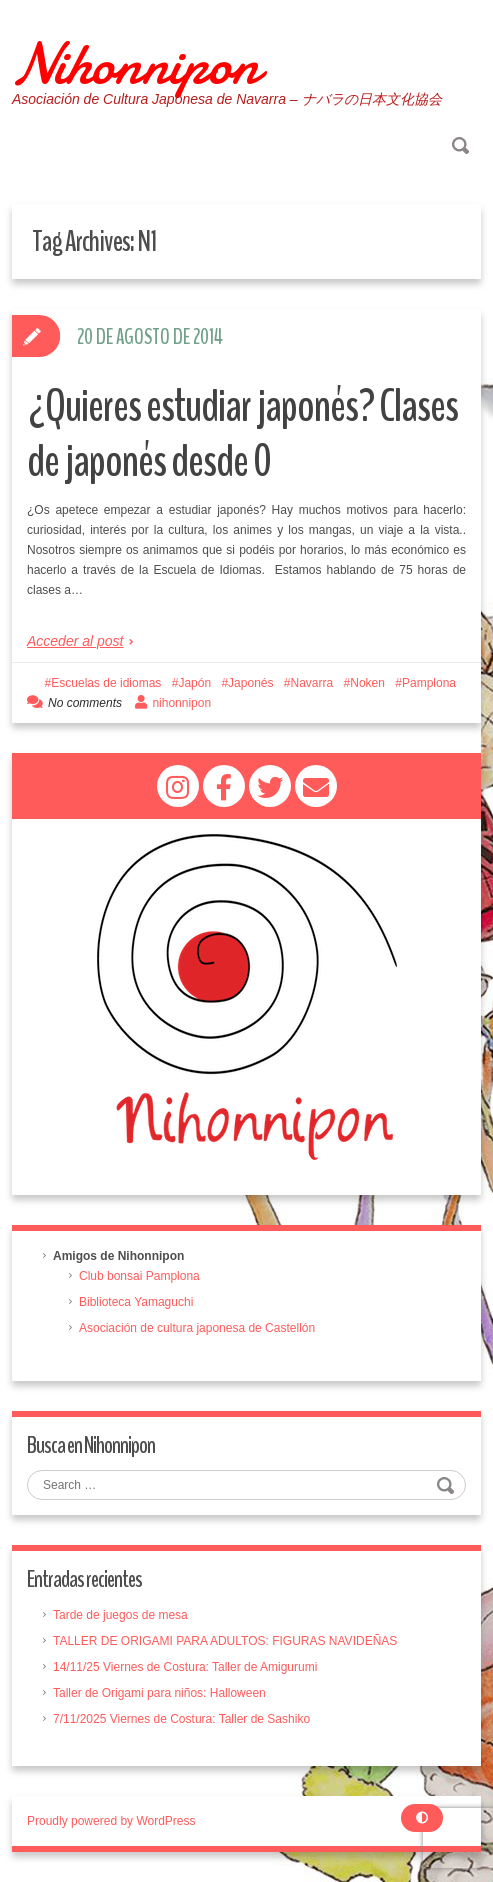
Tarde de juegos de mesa (120, 1615)
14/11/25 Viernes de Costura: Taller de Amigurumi (185, 1667)
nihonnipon (181, 703)
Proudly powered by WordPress (111, 1821)
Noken (367, 683)
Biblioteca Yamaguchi (136, 1302)
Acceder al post (75, 641)
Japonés (250, 683)
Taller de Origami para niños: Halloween (159, 1693)
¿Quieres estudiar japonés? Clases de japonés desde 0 (242, 434)
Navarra (312, 683)
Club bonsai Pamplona (139, 1276)
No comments (85, 703)
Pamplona (429, 683)
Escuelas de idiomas (106, 683)
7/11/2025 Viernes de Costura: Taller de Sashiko (181, 1719)
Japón (194, 683)
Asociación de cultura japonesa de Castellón (197, 1328)
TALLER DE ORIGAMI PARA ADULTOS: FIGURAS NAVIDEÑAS (225, 1641)
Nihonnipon (135, 64)
